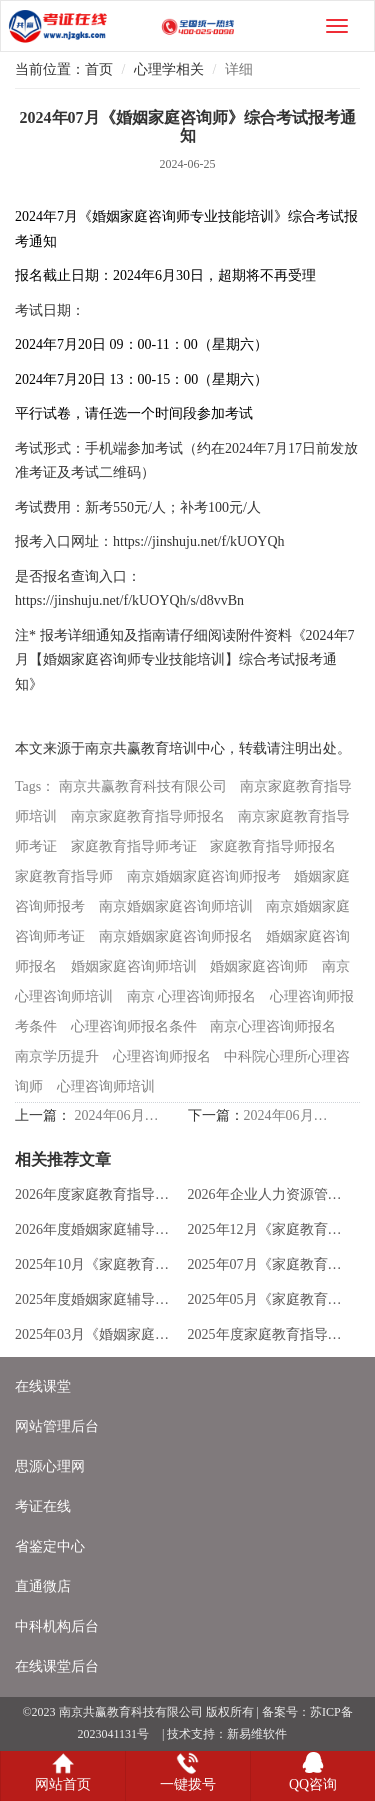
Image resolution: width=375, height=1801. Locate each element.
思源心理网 (50, 1466)
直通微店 (43, 1586)
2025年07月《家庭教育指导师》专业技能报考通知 (270, 1264)
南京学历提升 (57, 1056)
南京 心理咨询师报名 (192, 996)
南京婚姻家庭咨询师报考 (204, 876)
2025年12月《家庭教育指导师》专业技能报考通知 (270, 1229)
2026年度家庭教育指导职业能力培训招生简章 (97, 1194)
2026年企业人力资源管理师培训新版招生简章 (270, 1194)
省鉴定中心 (50, 1546)
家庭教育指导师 (64, 876)
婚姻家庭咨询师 (259, 966)
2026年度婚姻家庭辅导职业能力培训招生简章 (97, 1229)
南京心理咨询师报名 (273, 1026)
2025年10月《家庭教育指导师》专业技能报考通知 (97, 1264)
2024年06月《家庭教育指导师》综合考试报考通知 (118, 1115)
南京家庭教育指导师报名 (148, 816)
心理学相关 (169, 69)
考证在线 (43, 1506)
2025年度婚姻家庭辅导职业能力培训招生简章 (97, 1299)
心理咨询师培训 (106, 1086)
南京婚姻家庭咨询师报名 (176, 936)
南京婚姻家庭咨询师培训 (176, 906)
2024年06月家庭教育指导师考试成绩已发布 (287, 1115)
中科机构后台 (57, 1626)
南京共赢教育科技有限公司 (143, 786)
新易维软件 (257, 1734)
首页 (99, 69)
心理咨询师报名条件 (134, 1026)
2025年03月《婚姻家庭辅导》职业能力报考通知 (97, 1334)
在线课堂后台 (57, 1666)
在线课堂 (43, 1386)
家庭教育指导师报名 (273, 846)
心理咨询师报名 (162, 1056)
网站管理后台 (57, 1426)
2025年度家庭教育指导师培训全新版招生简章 (270, 1334)
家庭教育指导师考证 (134, 846)
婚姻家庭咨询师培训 (134, 966)
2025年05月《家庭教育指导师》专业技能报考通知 (270, 1299)
